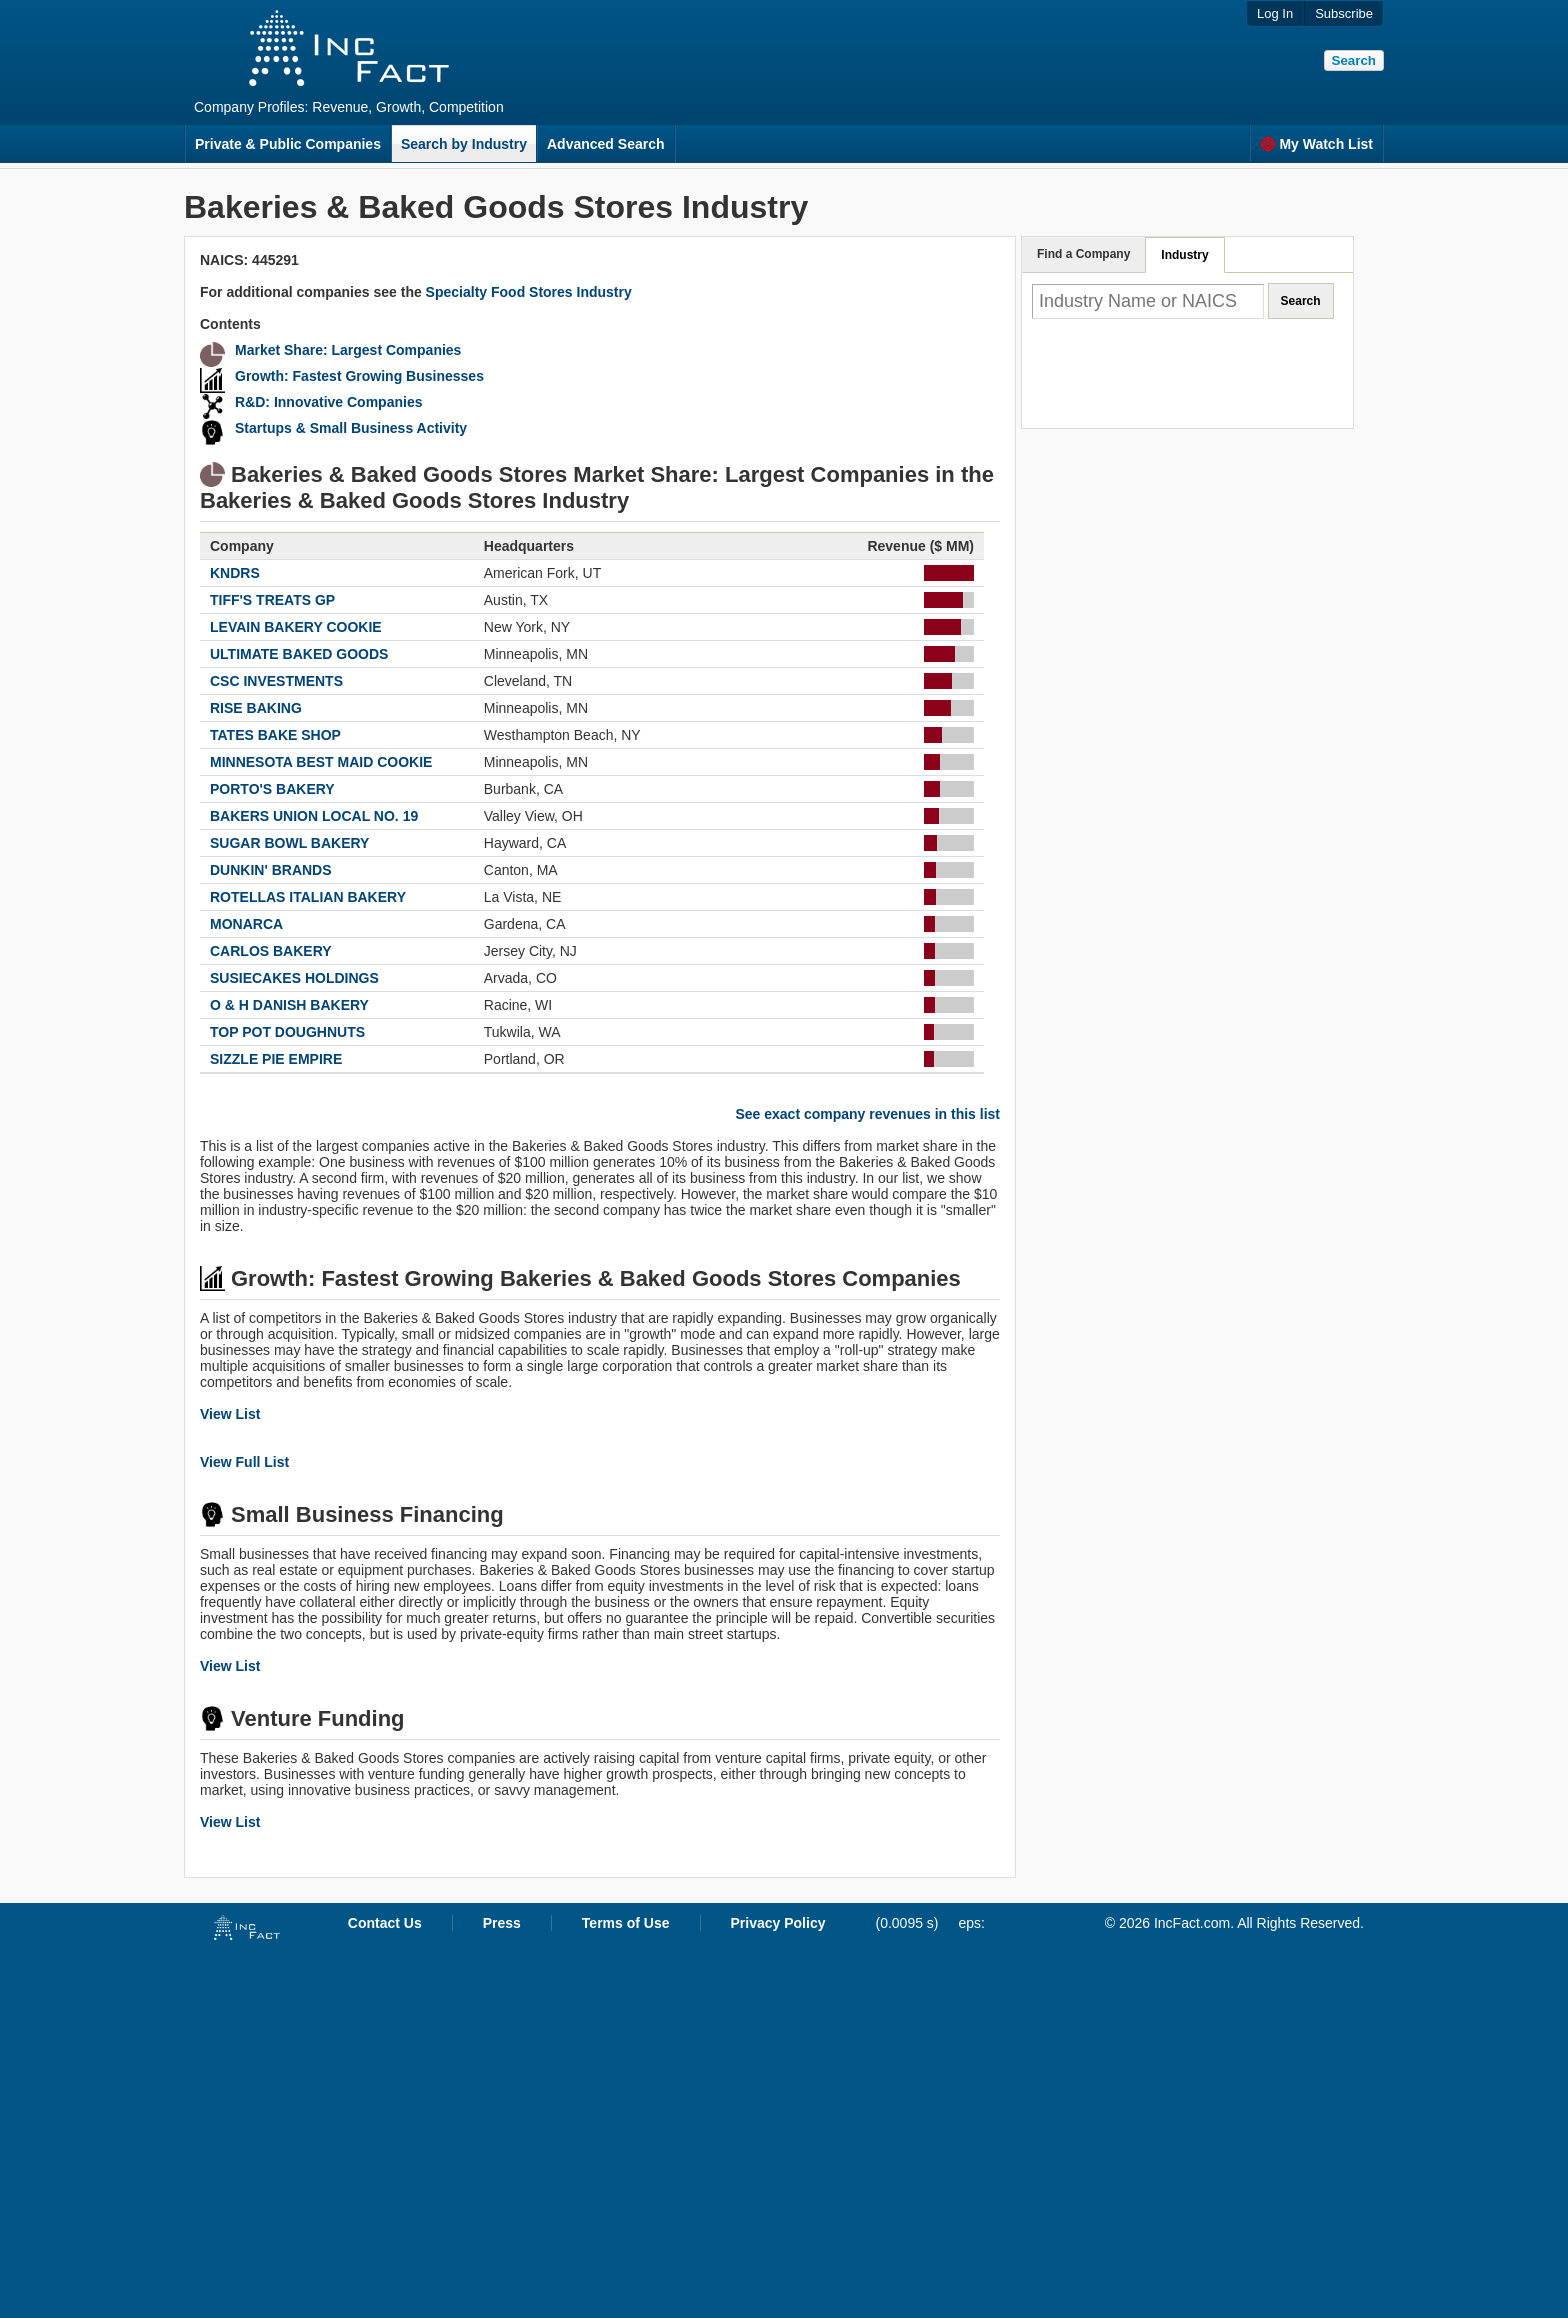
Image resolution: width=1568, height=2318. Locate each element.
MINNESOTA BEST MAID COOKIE (321, 762)
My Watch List (1316, 144)
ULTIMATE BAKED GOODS (299, 654)
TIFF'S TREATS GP (272, 600)
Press (502, 1923)
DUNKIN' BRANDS (271, 870)
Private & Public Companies (288, 144)
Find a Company (1083, 254)
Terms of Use (626, 1923)
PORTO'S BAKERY (272, 789)
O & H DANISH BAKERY (289, 1005)
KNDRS (235, 573)
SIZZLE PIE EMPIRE (276, 1059)
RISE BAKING (256, 708)
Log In (1275, 13)
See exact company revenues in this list (867, 1114)
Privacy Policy (778, 1923)
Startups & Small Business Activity (351, 428)
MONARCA (246, 924)
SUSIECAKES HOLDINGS (294, 978)
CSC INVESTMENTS (276, 681)
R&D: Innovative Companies (328, 402)
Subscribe (1344, 13)
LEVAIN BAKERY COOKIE (296, 627)
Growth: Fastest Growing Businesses (359, 376)
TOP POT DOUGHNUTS (287, 1032)
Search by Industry (464, 144)
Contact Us (385, 1923)
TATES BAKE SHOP (275, 735)
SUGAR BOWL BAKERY (289, 843)
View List (230, 1414)
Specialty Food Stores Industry (529, 292)
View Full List (244, 1462)
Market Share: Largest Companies (348, 350)
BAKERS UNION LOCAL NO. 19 (314, 816)
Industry (1184, 255)
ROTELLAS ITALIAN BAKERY (308, 897)
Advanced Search (606, 144)
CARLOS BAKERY (271, 951)
